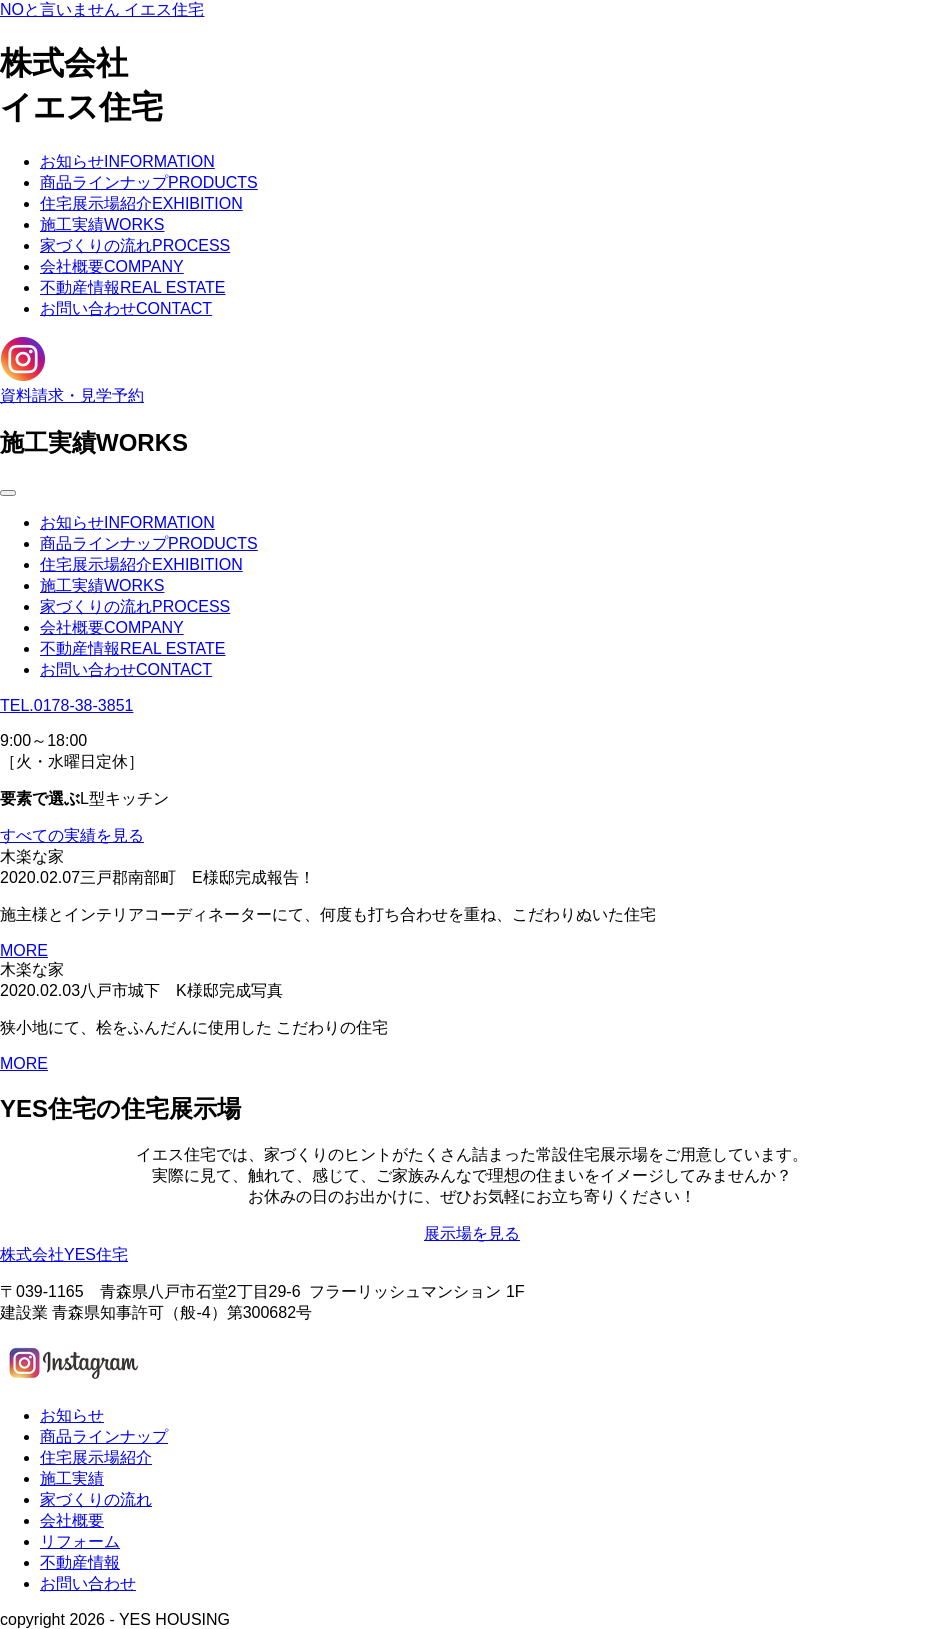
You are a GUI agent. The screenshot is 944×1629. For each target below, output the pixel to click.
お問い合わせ (126, 308)
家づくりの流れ (135, 245)
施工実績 (102, 224)
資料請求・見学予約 (72, 395)
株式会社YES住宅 (64, 1254)
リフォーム (80, 1541)
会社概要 (112, 266)
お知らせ (127, 161)
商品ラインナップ (149, 182)
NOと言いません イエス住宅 (102, 9)
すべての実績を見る (72, 835)
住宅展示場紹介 (141, 203)
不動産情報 (133, 287)
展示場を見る (472, 1233)
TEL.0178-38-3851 (66, 705)
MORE (24, 950)
